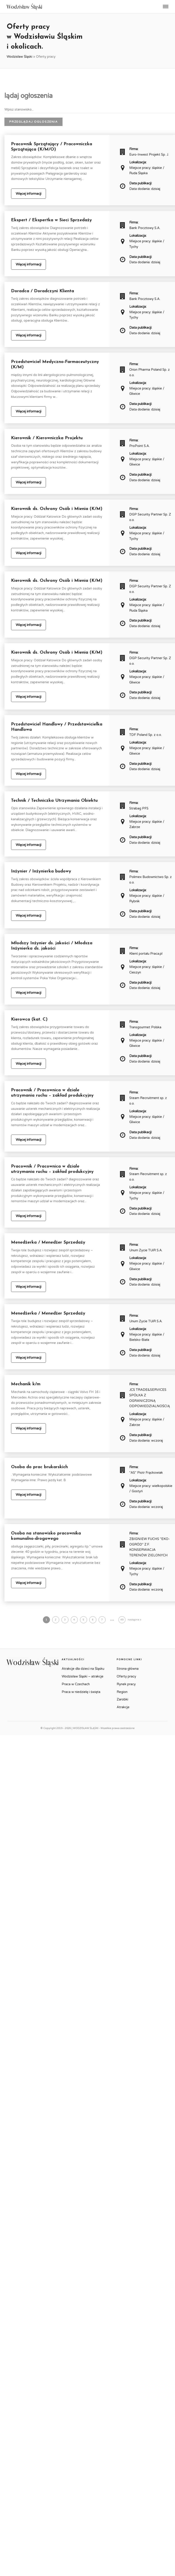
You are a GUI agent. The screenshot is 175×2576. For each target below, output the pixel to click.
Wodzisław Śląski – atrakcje (82, 1676)
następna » (134, 1619)
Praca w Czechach (76, 1684)
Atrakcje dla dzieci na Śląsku (83, 1669)
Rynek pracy (126, 1684)
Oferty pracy (126, 1676)
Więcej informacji (28, 194)
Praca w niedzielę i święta (81, 1692)
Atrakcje (123, 1707)
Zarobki (122, 1699)
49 (122, 1619)
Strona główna (128, 1669)
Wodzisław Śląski (19, 57)
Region (122, 1692)
